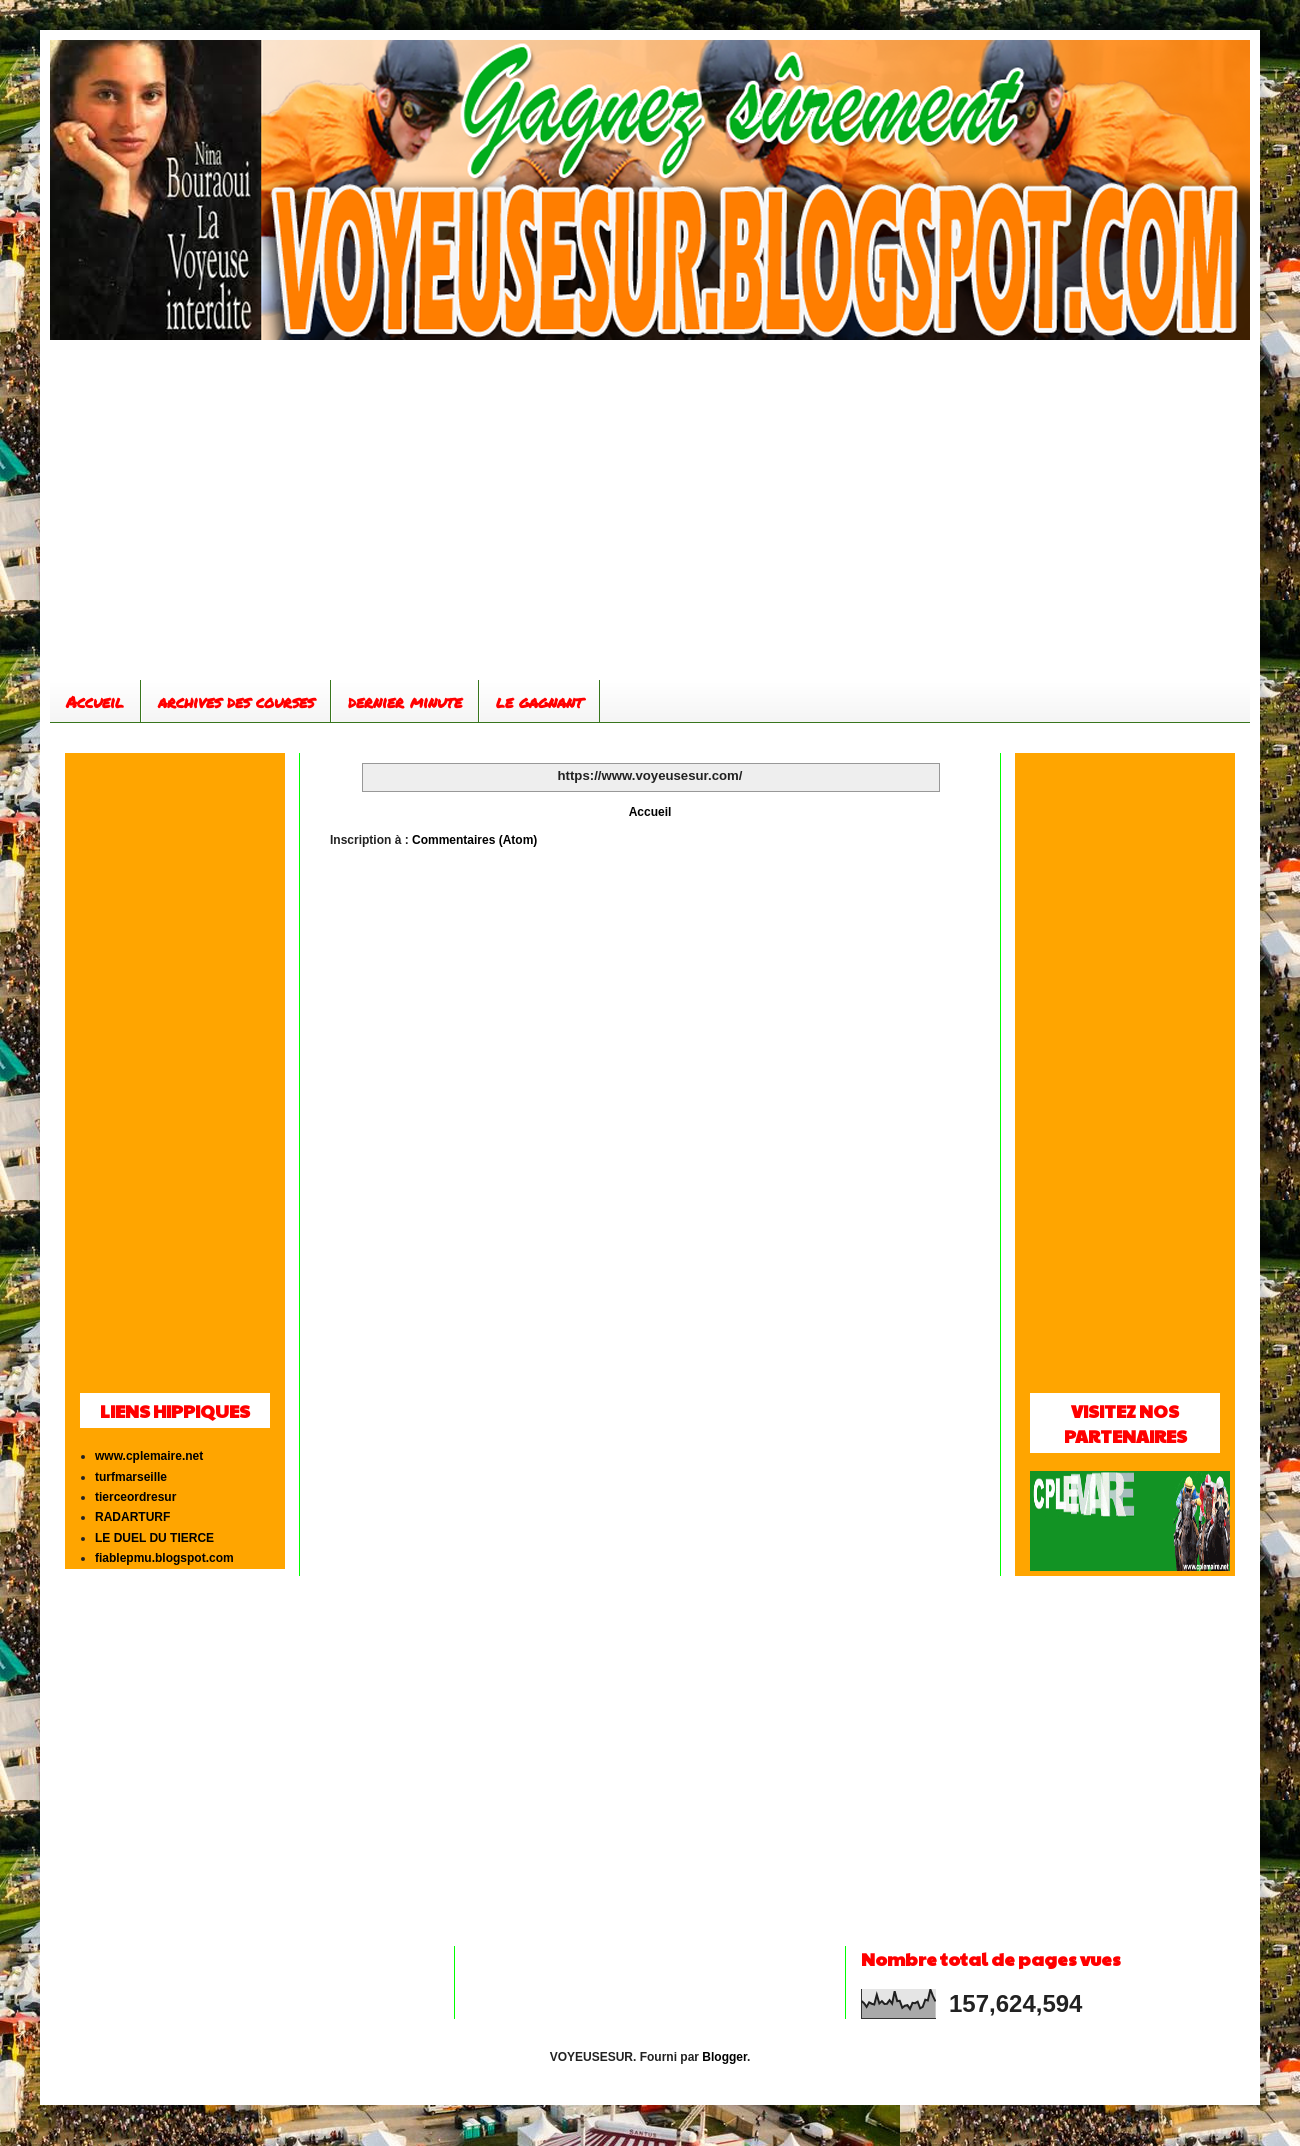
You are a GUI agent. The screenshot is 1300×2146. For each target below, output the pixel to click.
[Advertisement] (650, 510)
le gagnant (539, 701)
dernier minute (405, 701)
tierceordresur (135, 1497)
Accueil (95, 701)
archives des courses (236, 701)
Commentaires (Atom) (474, 840)
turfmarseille (131, 1477)
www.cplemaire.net (149, 1456)
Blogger (724, 2057)
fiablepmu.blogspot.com (164, 1558)
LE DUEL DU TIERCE (154, 1538)
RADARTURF (132, 1517)
